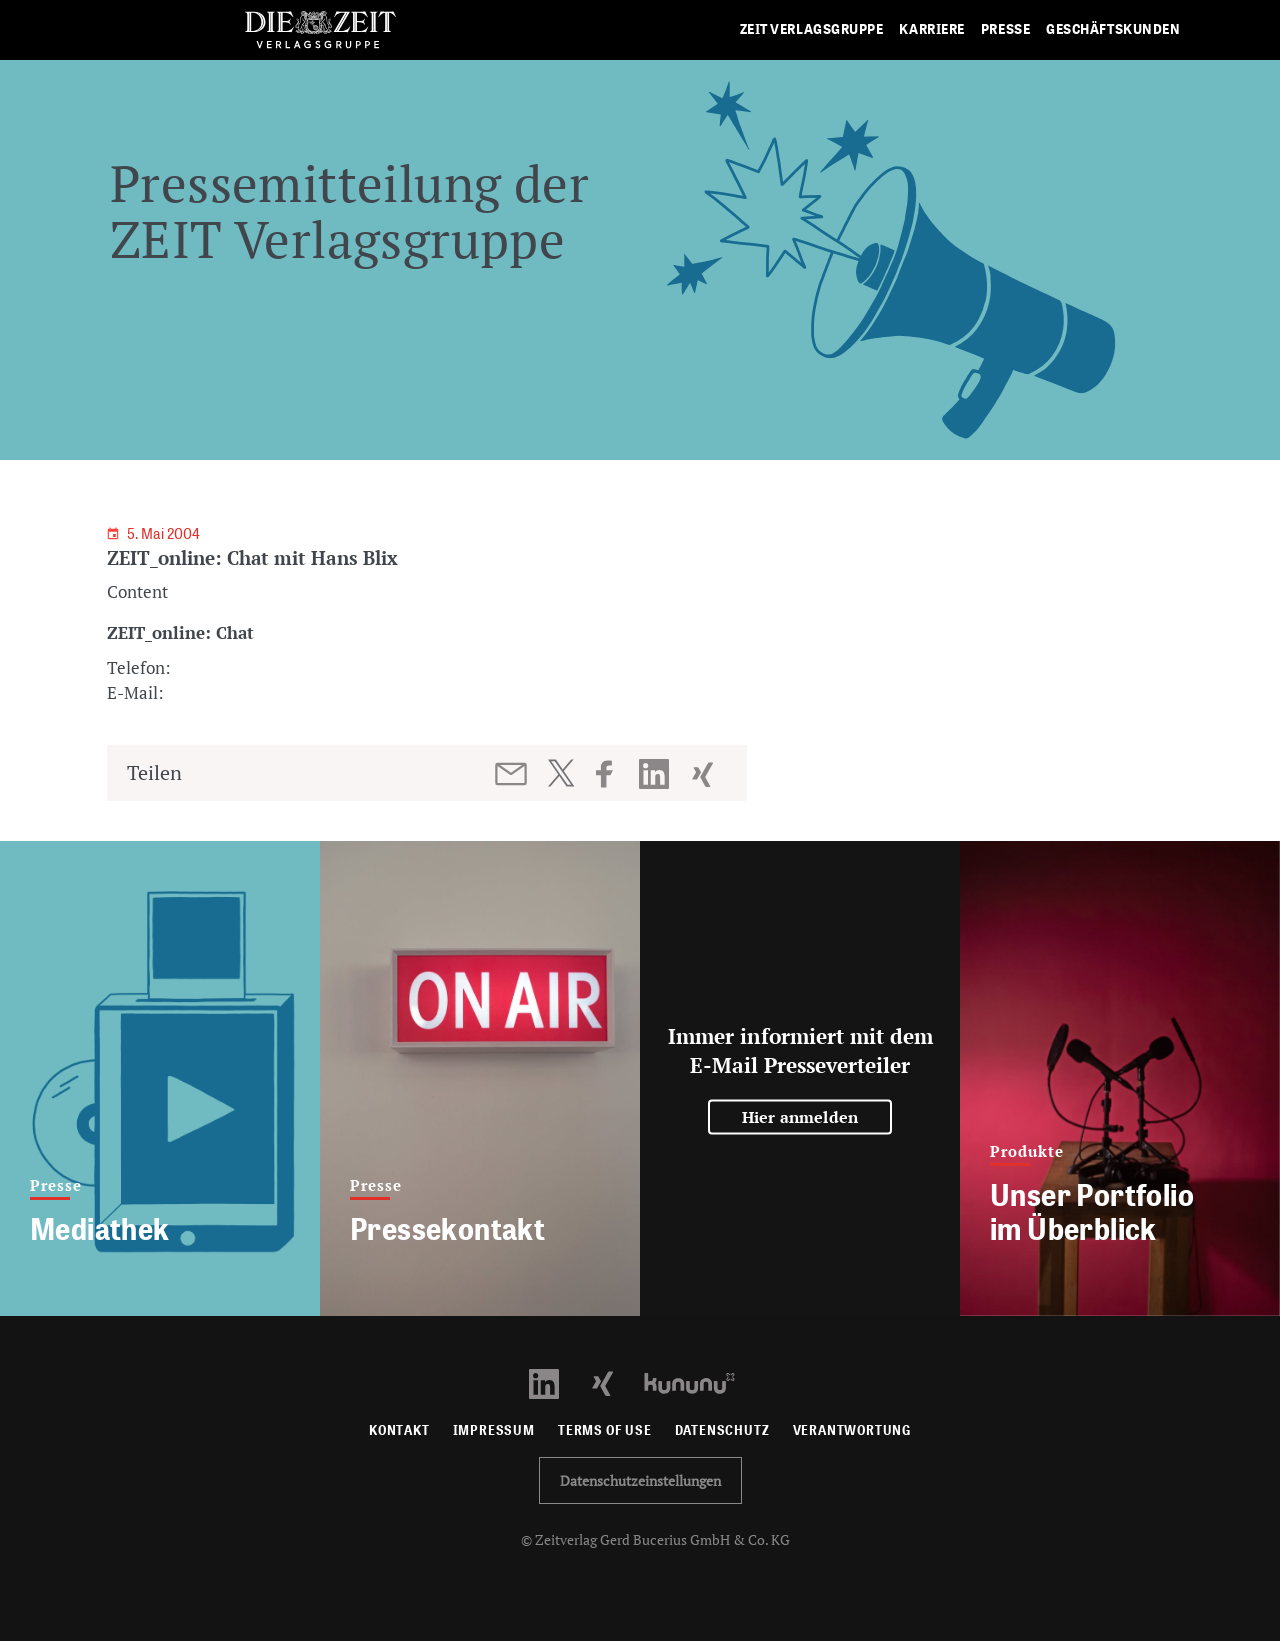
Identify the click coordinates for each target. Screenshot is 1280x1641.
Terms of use (605, 1430)
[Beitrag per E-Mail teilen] (512, 774)
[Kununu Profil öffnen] (699, 1381)
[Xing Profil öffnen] (614, 1381)
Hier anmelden (800, 1117)
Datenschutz (722, 1430)
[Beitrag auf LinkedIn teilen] (656, 774)
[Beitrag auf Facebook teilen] (613, 774)
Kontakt (399, 1430)
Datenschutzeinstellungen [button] (640, 1480)
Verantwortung (852, 1430)
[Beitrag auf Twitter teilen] (560, 773)
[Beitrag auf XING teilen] (704, 774)
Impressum (494, 1430)
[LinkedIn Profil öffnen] (555, 1381)
